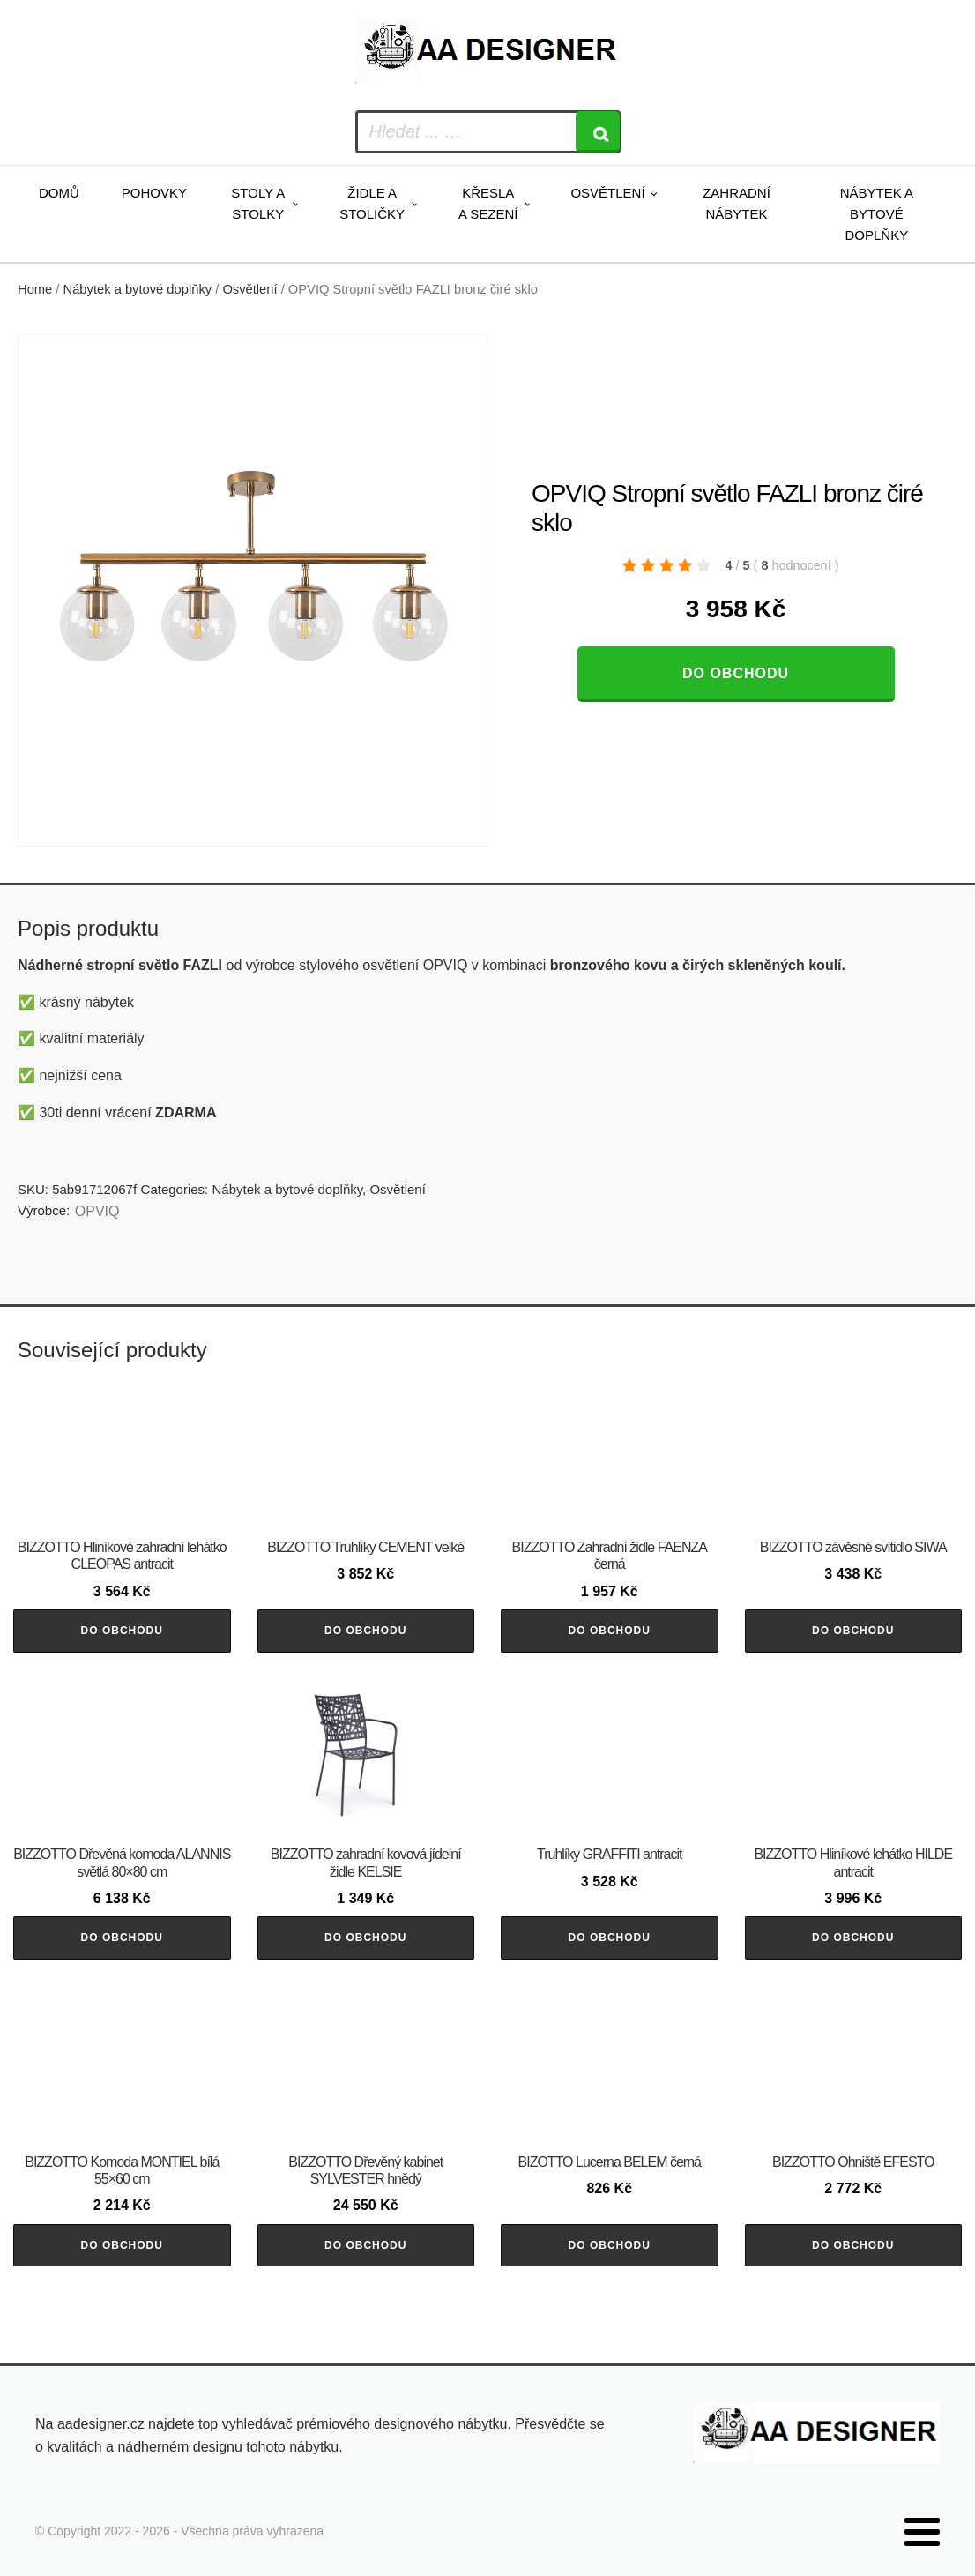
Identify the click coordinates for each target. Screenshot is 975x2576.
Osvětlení (607, 192)
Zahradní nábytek (736, 203)
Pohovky (154, 192)
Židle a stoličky (372, 203)
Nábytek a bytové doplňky (876, 214)
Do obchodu (735, 673)
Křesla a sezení (488, 203)
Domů (59, 192)
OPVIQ (97, 1211)
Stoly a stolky (258, 203)
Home (35, 289)
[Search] (598, 132)
